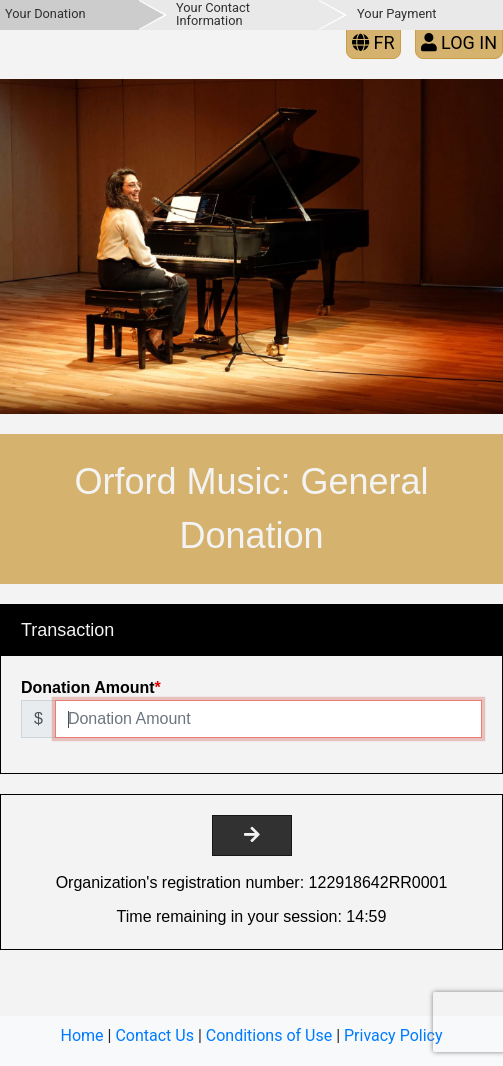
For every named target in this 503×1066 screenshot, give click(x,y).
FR (373, 42)
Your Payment (396, 13)
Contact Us (154, 1035)
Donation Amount (88, 687)
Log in (459, 42)
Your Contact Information (213, 14)
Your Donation (45, 13)
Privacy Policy (393, 1035)
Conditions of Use (269, 1035)
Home (82, 1035)
